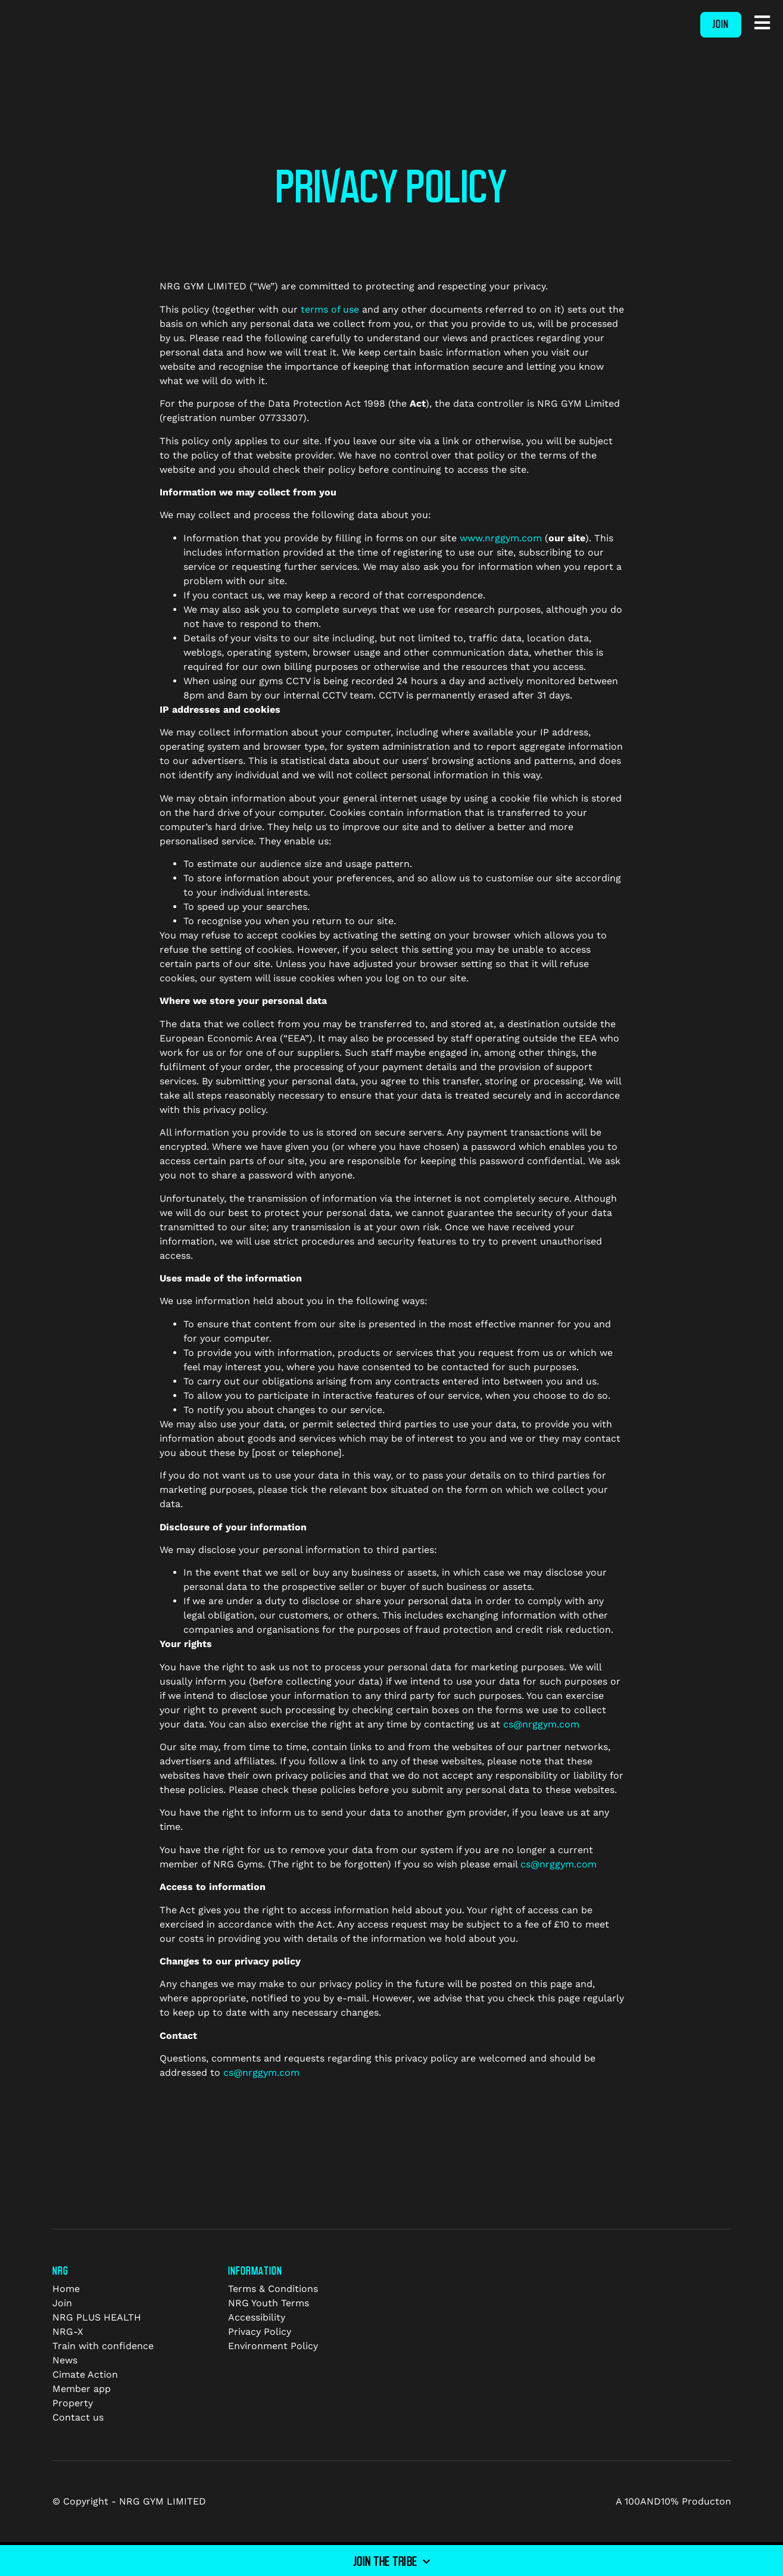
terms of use (330, 309)
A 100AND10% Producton (673, 2501)
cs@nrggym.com (541, 1724)
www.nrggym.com (501, 538)
